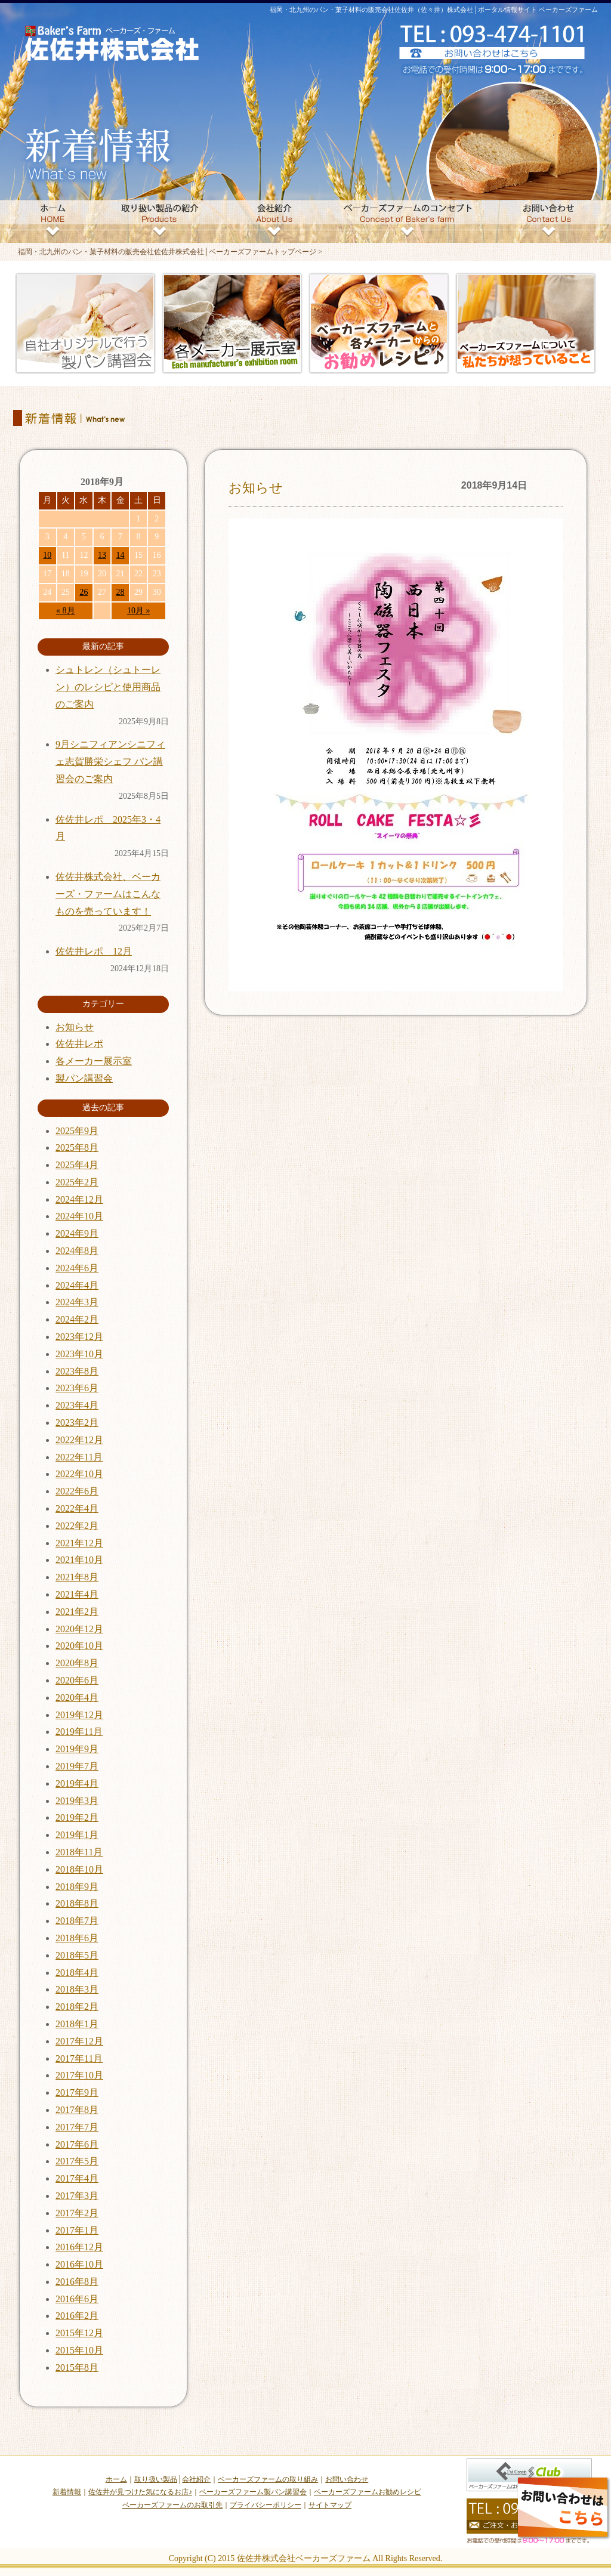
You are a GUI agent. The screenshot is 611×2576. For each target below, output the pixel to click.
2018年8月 (76, 1903)
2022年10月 (79, 1474)
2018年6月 (76, 1938)
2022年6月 (76, 1491)
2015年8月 (76, 2367)
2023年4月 (76, 1405)
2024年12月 (79, 1199)
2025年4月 (76, 1165)
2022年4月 (76, 1508)
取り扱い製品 (155, 2479)
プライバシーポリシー (265, 2505)
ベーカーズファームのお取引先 (172, 2505)
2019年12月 (79, 1715)
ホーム (116, 2479)
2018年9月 (76, 1887)
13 (102, 555)
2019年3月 (76, 1801)
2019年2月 (76, 1817)
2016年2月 (76, 2316)
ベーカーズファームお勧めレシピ (367, 2492)
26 (83, 592)
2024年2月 (76, 1319)
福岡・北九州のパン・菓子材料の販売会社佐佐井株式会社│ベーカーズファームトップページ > (170, 252)
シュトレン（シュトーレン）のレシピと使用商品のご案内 (108, 687)
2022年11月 (79, 1457)
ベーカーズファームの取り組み (268, 2479)
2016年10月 (79, 2264)
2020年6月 (76, 1680)
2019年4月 (76, 1783)
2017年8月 (76, 2110)
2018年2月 (76, 2007)
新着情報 (67, 2492)
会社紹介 (196, 2479)
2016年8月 (76, 2282)
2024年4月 (76, 1285)
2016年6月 (76, 2299)
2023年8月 (76, 1371)
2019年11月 (79, 1731)
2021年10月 (79, 1560)
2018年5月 (76, 1955)
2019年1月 (76, 1835)
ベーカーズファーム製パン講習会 (253, 2492)
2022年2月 (76, 1526)
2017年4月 (76, 2178)
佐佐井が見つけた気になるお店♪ (140, 2492)
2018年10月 (79, 1869)
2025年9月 (76, 1131)
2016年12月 (79, 2247)
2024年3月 (76, 1302)
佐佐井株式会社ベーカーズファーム (304, 2558)
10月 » (138, 610)
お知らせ (256, 487)
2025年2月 (76, 1182)
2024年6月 (76, 1268)
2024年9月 (76, 1233)
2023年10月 (79, 1354)
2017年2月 (76, 2213)
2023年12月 (79, 1337)
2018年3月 (76, 1989)
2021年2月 (76, 1612)
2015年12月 (79, 2333)
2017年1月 (76, 2230)
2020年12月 (79, 1629)
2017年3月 (76, 2196)
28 (120, 592)
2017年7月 (76, 2127)
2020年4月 (76, 1697)
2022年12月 (79, 1440)
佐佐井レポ (79, 1044)
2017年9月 (76, 2092)
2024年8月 (76, 1251)
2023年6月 (76, 1388)
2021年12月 (79, 1543)
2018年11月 (79, 1852)
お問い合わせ (346, 2479)
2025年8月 (76, 1147)
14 (120, 555)
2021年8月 (76, 1577)
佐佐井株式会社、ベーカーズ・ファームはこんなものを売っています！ (108, 894)
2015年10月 (79, 2350)
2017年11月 (79, 2058)
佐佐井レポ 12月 (93, 951)
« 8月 (65, 610)
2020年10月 (79, 1646)
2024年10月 (79, 1216)
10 (47, 555)
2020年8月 (76, 1663)
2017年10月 (79, 2075)
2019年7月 (76, 1766)
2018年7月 (76, 1921)
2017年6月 (76, 2144)
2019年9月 (76, 1749)
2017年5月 (76, 2161)
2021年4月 (76, 1594)
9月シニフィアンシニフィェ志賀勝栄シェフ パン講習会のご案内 (110, 761)
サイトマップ (329, 2505)
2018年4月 (76, 1972)
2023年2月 (76, 1422)
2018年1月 (76, 2024)
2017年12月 (79, 2041)
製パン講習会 (84, 1078)
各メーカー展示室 (93, 1061)
